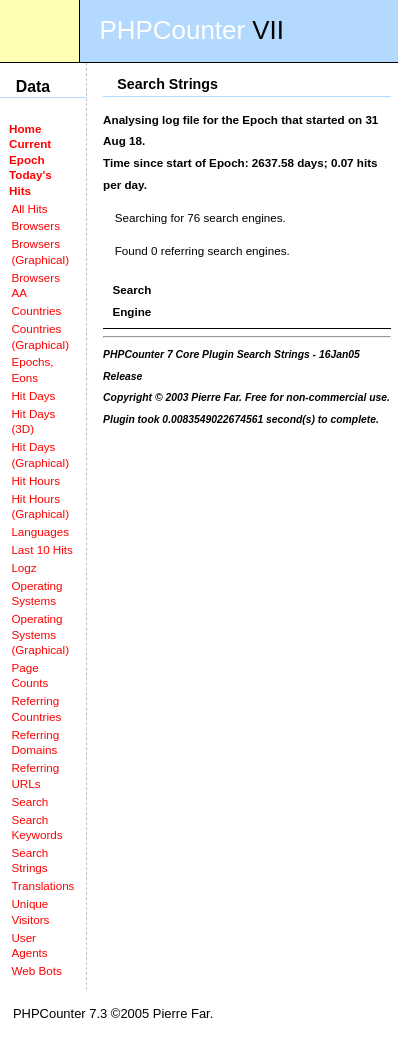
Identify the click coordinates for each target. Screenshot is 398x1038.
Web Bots (36, 970)
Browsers (35, 225)
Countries (36, 310)
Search (29, 801)
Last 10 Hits (42, 549)
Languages (40, 531)
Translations (42, 885)
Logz (23, 567)
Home (25, 128)
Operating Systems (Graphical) (40, 634)
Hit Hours (35, 480)
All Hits (29, 208)
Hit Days (33, 395)
